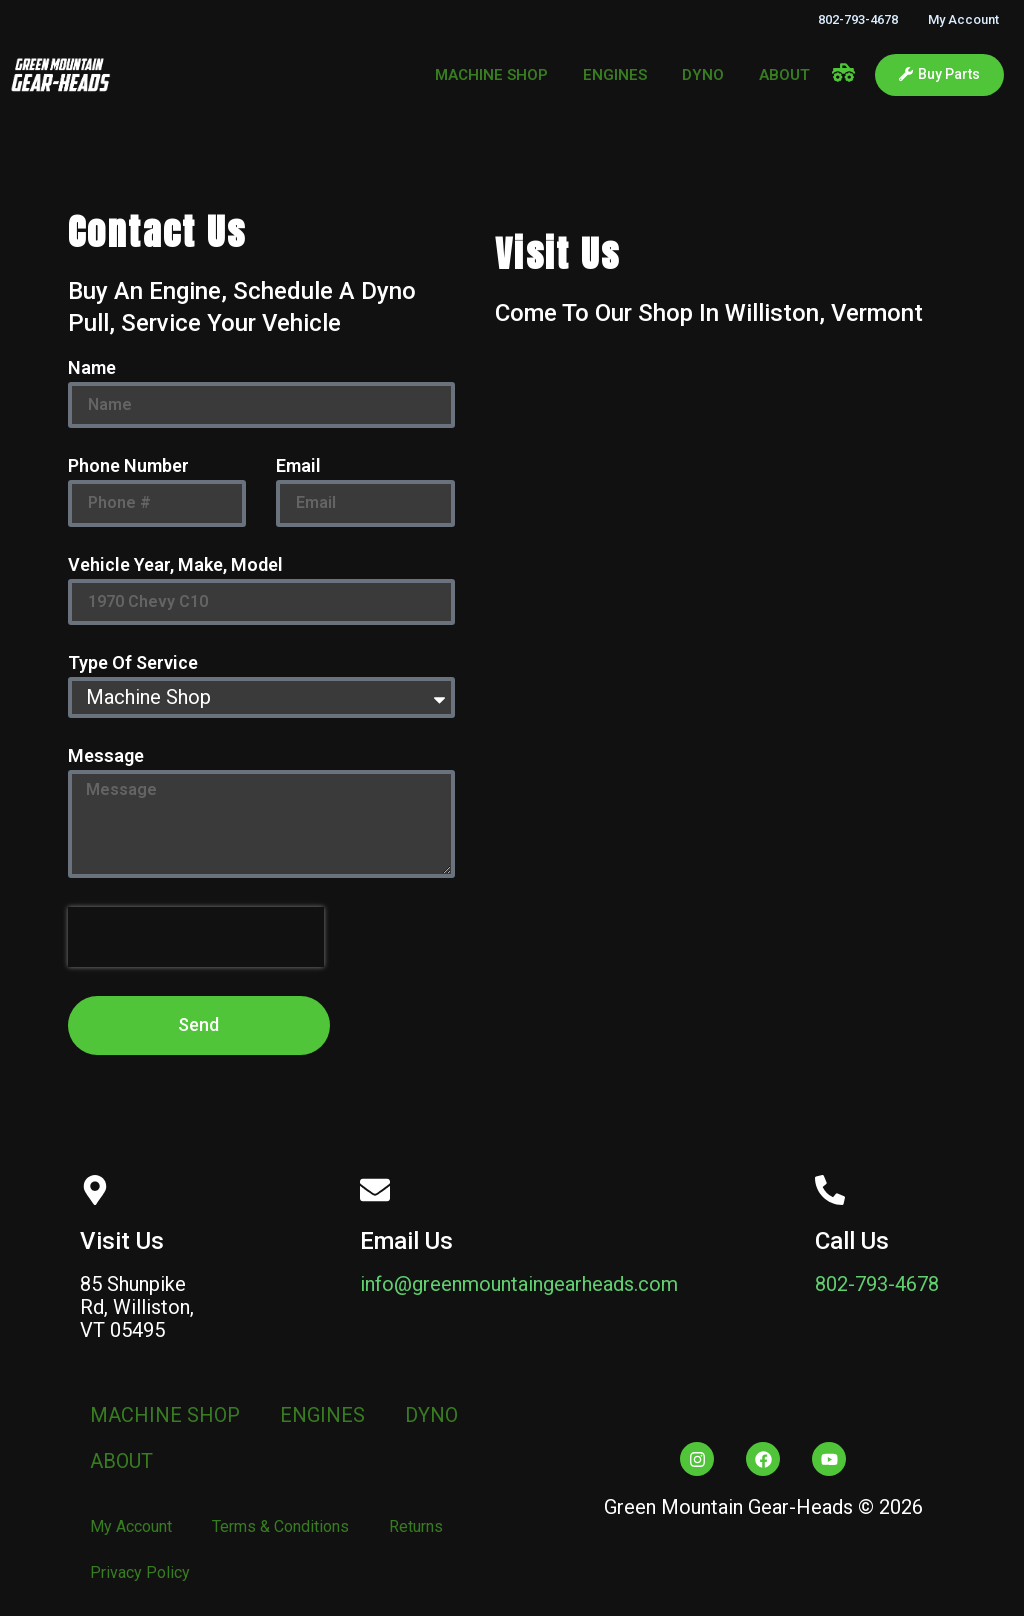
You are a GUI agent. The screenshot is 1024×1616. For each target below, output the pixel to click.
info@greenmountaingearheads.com (519, 1284)
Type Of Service (133, 663)
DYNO (703, 75)
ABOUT (784, 75)
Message (106, 756)
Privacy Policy (140, 1572)
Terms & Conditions (280, 1526)
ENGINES (615, 75)
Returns (416, 1526)
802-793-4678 (858, 19)
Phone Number (128, 466)
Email (298, 466)
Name (92, 368)
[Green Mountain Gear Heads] (725, 674)
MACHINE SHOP (491, 75)
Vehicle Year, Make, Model (175, 565)
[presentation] (196, 937)
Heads (824, 1507)
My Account (963, 19)
